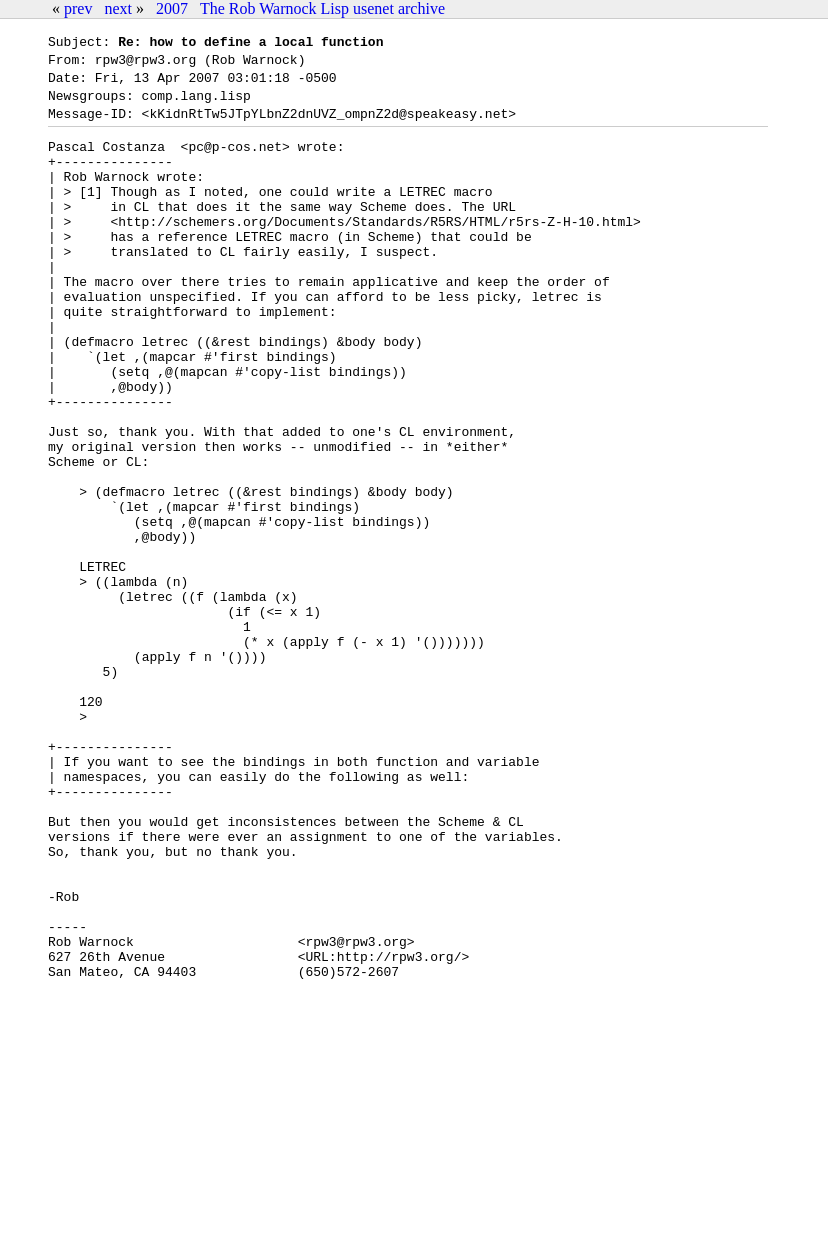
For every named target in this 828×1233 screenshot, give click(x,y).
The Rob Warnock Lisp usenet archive (322, 8)
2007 (172, 8)
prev (78, 8)
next (118, 8)
